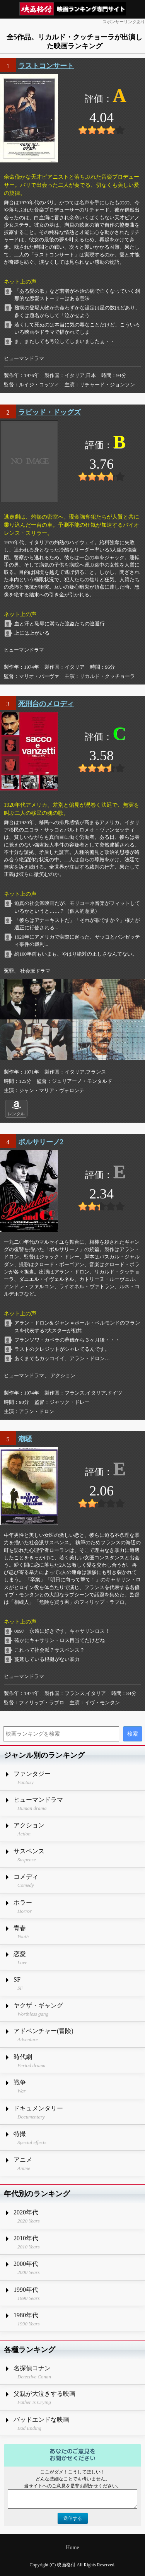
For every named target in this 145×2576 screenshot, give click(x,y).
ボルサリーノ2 (40, 1142)
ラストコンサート (46, 66)
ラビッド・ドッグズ (49, 412)
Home (72, 2547)
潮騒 (25, 1439)
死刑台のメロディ (46, 704)
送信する (72, 2518)
